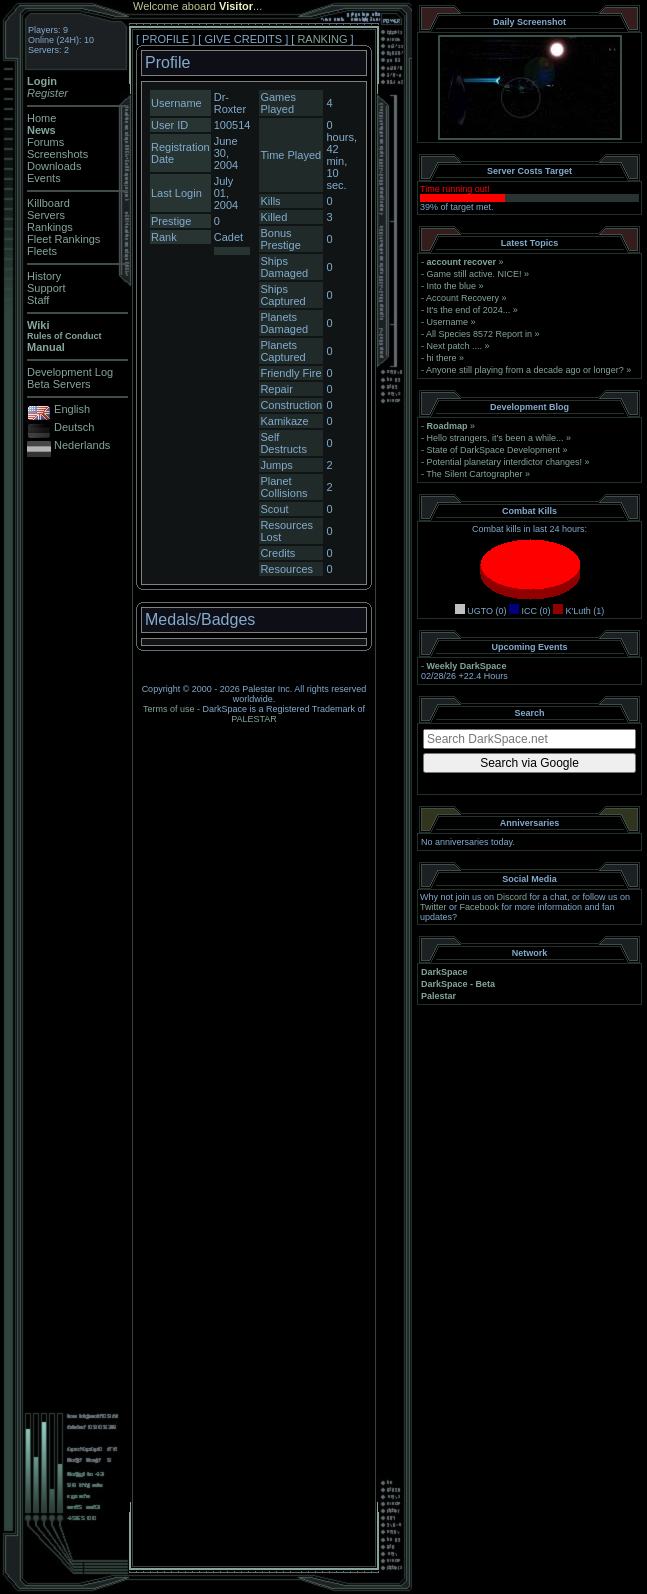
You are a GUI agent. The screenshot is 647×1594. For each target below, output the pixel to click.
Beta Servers (59, 384)
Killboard (48, 203)
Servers (46, 215)
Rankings (50, 227)
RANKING (322, 39)
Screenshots (57, 154)
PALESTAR (254, 719)
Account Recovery (462, 298)
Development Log (70, 372)
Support (46, 288)
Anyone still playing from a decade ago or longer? (525, 370)
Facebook (480, 907)
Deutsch (74, 427)
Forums (45, 142)
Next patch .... (455, 346)
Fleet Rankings (63, 239)
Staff (38, 300)
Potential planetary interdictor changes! (505, 462)
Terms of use (169, 709)
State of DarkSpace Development (494, 450)
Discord (512, 897)
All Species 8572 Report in (479, 334)
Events (44, 178)
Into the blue (452, 286)
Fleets (42, 251)
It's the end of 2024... (469, 310)
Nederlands (82, 445)
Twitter (433, 907)
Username (448, 322)
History (44, 276)
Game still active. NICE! (476, 274)
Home (41, 118)
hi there (442, 358)
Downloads (54, 166)
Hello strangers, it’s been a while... (495, 438)
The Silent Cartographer (474, 474)
